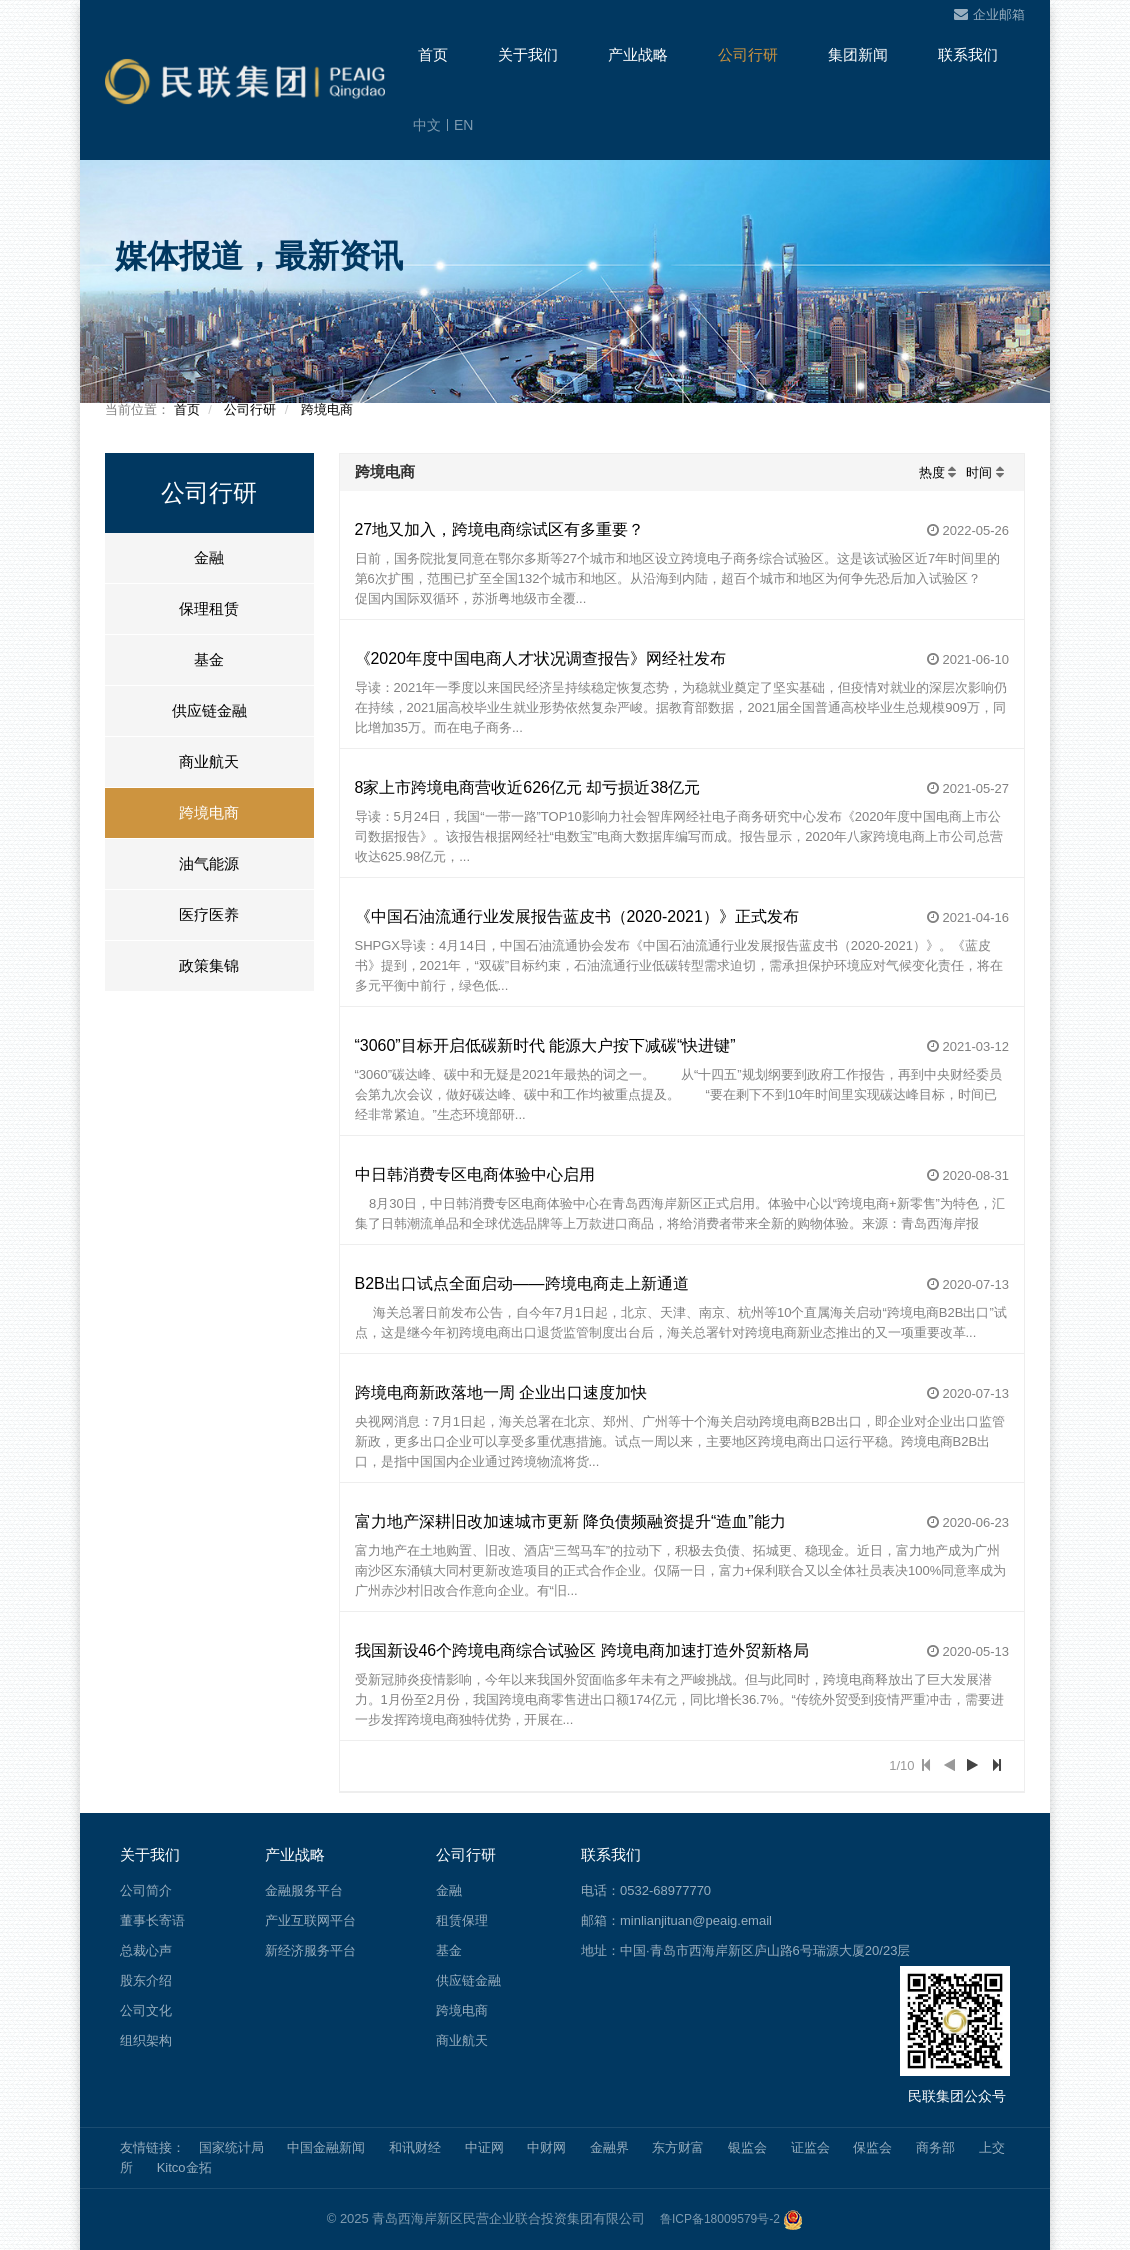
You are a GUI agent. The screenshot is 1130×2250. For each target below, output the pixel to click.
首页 (433, 54)
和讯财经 (415, 2147)
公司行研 (748, 54)
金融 (209, 557)
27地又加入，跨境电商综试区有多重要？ (500, 529)
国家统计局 (231, 2147)
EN (463, 125)
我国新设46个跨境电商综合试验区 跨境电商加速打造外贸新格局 (582, 1650)
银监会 (747, 2147)
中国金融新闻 (326, 2147)
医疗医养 (209, 914)
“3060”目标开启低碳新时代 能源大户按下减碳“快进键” (545, 1045)
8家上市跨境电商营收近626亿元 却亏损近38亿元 (528, 787)
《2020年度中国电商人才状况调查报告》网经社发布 (541, 658)
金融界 (609, 2147)
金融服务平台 (304, 1890)
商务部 (935, 2147)
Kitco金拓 (184, 2167)
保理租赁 (209, 608)
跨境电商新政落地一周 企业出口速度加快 (501, 1392)
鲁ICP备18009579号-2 (720, 2219)
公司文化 (146, 2010)
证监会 (810, 2147)
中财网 (546, 2147)
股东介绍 (146, 1980)
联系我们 (968, 54)
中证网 (484, 2147)
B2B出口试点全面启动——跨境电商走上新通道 (522, 1283)
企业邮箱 (989, 14)
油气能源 (209, 863)
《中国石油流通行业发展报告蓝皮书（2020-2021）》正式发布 (577, 916)
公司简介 (146, 1890)
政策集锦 (209, 965)
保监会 (872, 2147)
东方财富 (678, 2147)
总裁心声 (146, 1950)
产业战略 (638, 54)
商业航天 (209, 761)
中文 (427, 125)
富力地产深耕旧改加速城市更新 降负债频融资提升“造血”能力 (570, 1521)
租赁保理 (462, 1920)
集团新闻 (858, 54)
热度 (932, 472)
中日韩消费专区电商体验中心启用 (475, 1174)
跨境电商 (327, 409)
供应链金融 (209, 710)
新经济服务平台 (310, 1950)
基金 (209, 659)
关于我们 (528, 54)
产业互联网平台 (310, 1920)
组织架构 (146, 2040)
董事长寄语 (152, 1920)
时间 (979, 472)
